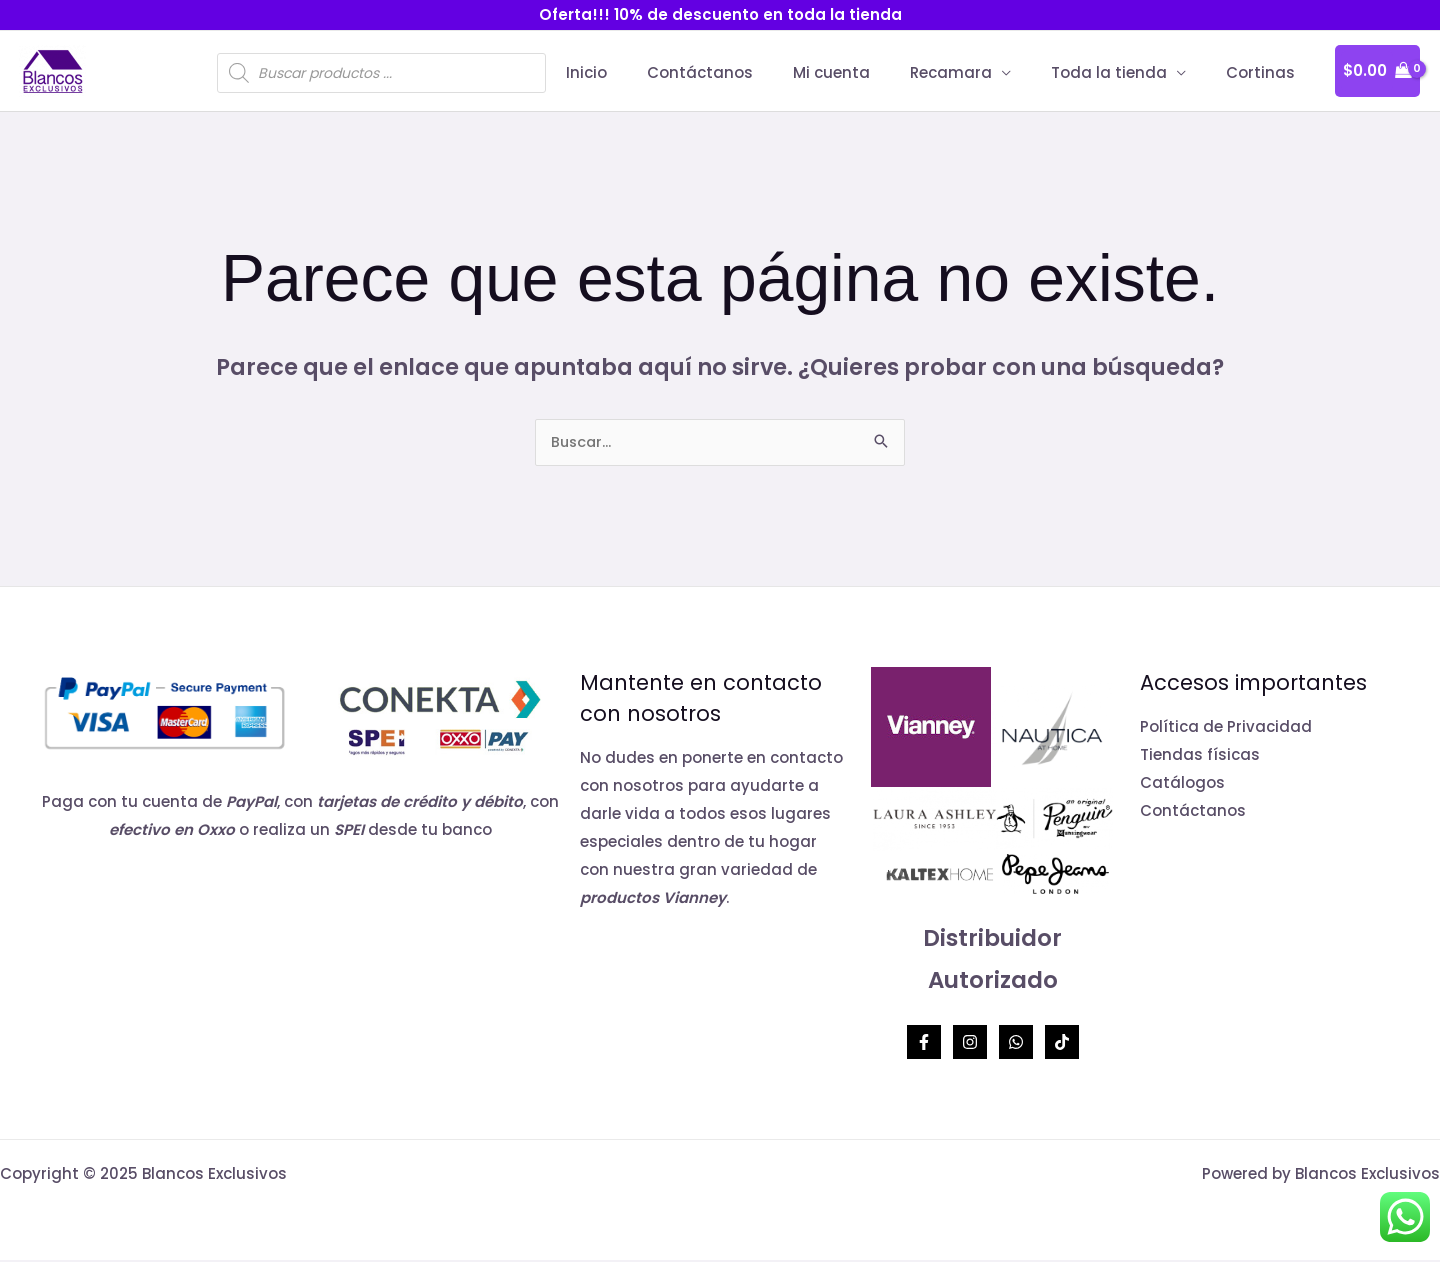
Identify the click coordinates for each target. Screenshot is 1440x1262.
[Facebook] (924, 1044)
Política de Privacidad (1226, 728)
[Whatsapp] (1016, 1044)
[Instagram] (970, 1044)
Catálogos (1182, 784)
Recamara (976, 72)
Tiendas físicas (1200, 756)
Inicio (641, 72)
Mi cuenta (866, 72)
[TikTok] (1062, 1044)
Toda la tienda (1124, 72)
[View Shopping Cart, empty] (1377, 71)
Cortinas (1265, 72)
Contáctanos (745, 72)
